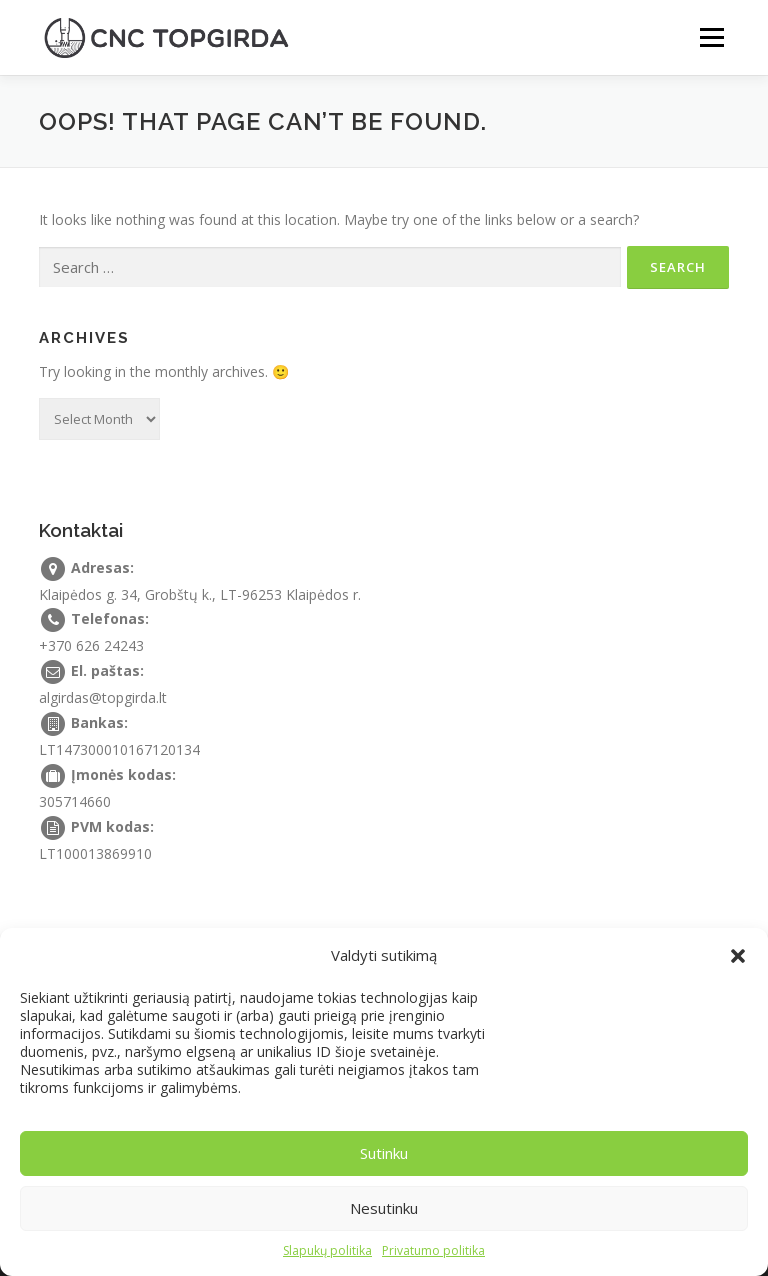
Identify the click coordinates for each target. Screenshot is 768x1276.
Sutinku (384, 1153)
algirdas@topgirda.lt (103, 697)
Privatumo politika (433, 1250)
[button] (738, 956)
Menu (711, 37)
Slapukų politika (327, 1250)
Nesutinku (384, 1208)
